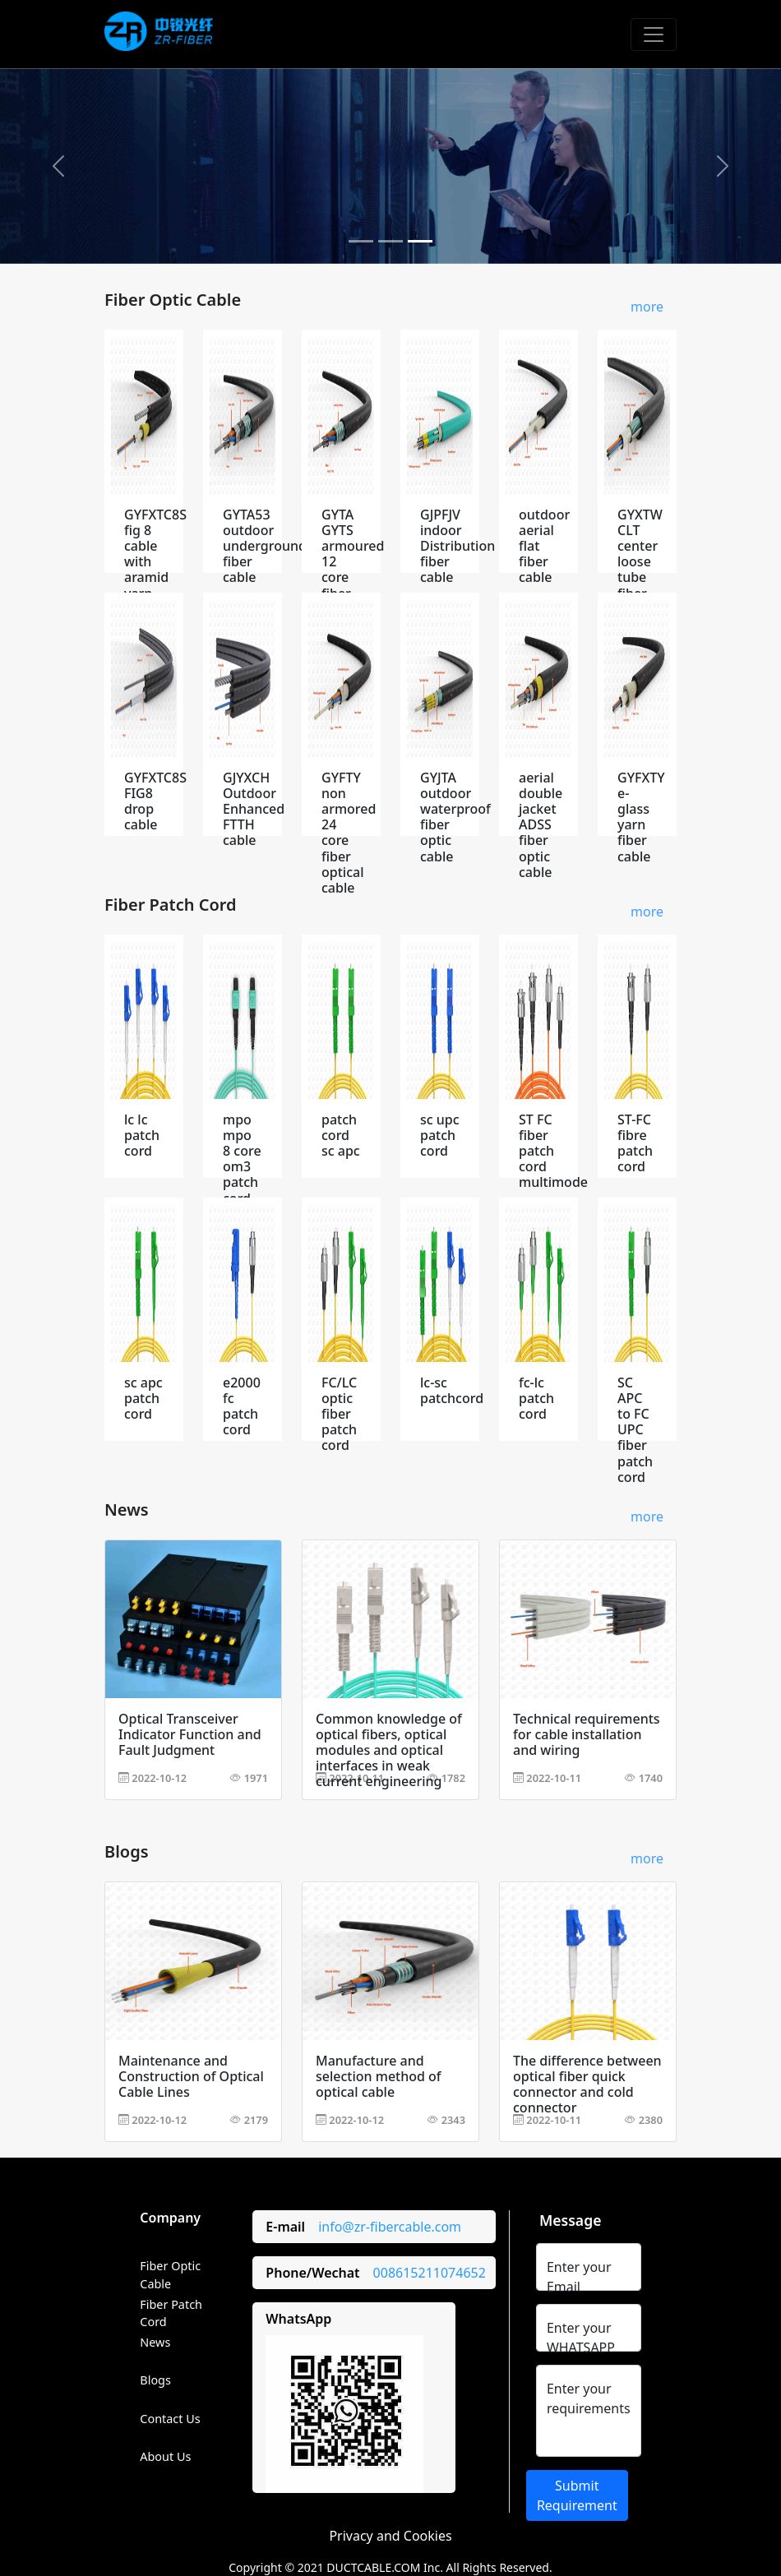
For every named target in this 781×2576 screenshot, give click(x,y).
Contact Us (170, 2418)
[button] (59, 166)
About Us (165, 2456)
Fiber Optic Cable (170, 2275)
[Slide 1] (361, 241)
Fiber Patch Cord (171, 2313)
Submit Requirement (577, 2495)
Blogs (155, 2380)
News (155, 2342)
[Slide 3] (420, 241)
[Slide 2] (390, 241)
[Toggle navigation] (654, 34)
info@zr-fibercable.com (389, 2227)
